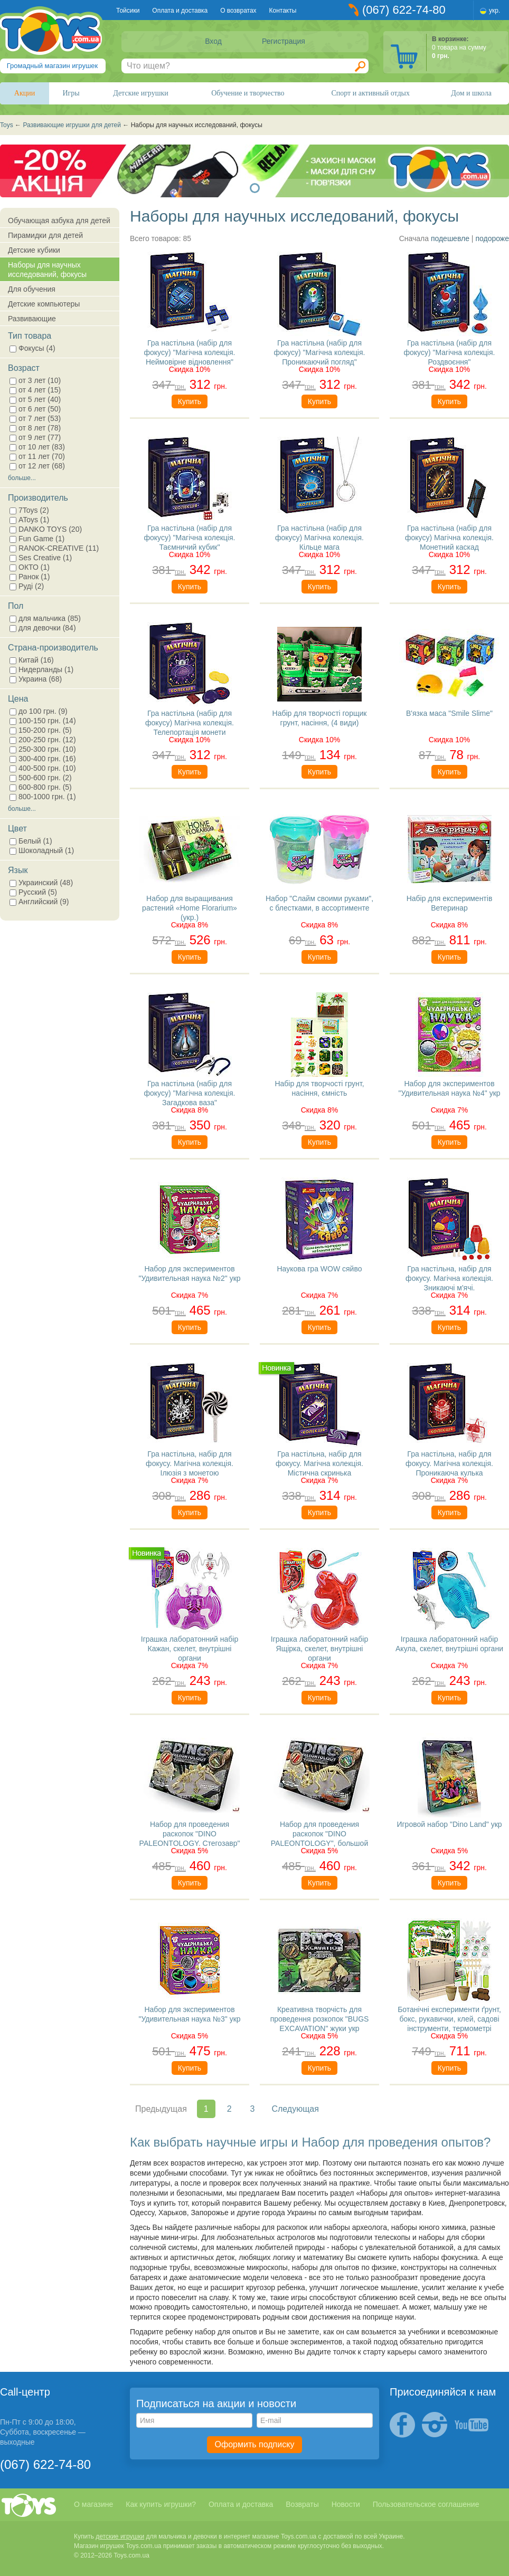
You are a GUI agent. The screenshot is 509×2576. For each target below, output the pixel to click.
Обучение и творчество (247, 93)
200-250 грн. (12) (43, 739)
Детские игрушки (140, 93)
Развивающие (32, 318)
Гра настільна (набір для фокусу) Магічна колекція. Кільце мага (319, 537)
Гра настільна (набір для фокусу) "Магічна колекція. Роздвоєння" (449, 352)
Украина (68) (36, 679)
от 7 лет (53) (35, 418)
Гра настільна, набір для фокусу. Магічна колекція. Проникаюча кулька (449, 1463)
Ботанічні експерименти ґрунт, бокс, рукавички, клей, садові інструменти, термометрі (449, 2018)
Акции (24, 93)
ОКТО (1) (30, 567)
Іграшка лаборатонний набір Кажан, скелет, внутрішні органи (189, 1648)
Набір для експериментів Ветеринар (450, 903)
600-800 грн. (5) (41, 787)
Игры (71, 93)
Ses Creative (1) (41, 557)
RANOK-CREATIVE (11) (54, 548)
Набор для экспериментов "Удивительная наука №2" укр (189, 1273)
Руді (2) (27, 586)
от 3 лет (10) (35, 380)
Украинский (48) (41, 882)
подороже (492, 238)
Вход (213, 41)
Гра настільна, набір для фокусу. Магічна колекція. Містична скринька (319, 1463)
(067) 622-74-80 (404, 9)
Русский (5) (33, 892)
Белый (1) (31, 841)
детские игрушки (120, 2536)
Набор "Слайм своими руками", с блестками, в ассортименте (319, 903)
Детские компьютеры (44, 304)
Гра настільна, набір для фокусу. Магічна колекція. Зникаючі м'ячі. (449, 1277)
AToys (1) (29, 519)
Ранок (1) (30, 576)
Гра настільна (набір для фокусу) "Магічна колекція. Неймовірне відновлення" (189, 352)
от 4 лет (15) (35, 390)
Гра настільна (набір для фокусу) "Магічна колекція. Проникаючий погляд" (319, 352)
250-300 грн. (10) (43, 749)
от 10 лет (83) (37, 447)
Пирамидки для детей (45, 235)
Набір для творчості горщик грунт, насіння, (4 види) (319, 718)
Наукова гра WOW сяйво (319, 1269)
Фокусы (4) (32, 348)
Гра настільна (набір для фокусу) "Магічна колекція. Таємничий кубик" (189, 537)
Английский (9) (39, 901)
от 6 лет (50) (35, 409)
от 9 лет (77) (35, 437)
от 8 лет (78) (35, 428)
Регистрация (283, 41)
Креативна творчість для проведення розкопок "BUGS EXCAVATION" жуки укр (319, 2018)
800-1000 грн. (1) (43, 796)
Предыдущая (161, 2108)
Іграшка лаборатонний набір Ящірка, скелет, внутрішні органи (319, 1648)
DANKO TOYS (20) (46, 529)
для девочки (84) (43, 628)
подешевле (450, 238)
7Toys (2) (29, 510)
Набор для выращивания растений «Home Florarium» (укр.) (189, 907)
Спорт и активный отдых (370, 93)
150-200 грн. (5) (41, 730)
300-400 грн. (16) (43, 758)
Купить (189, 401)
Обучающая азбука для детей (59, 220)
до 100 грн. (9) (39, 711)
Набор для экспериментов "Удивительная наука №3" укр (189, 2014)
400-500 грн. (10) (43, 768)
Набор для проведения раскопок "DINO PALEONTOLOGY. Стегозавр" (189, 1833)
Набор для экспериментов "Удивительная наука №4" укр (449, 1088)
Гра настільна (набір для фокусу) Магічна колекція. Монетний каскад (449, 537)
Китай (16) (32, 660)
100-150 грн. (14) (43, 720)
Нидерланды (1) (41, 669)
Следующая (295, 2108)
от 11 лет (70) (37, 456)
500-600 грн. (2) (41, 777)
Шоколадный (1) (42, 850)
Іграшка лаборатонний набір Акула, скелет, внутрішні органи (449, 1644)
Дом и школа (471, 93)
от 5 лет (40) (35, 399)
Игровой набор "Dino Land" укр (449, 1824)
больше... (22, 478)
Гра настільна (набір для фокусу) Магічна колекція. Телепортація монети (189, 722)
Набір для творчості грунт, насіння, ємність (319, 1088)
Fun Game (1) (37, 538)
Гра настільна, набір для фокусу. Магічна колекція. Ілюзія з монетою (189, 1463)
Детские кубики (34, 250)
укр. (494, 10)
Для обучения (31, 289)
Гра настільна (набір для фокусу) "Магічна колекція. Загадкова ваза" (189, 1092)
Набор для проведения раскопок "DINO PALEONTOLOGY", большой (319, 1833)
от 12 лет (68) (37, 466)
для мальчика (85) (45, 618)
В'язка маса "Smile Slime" (449, 713)
